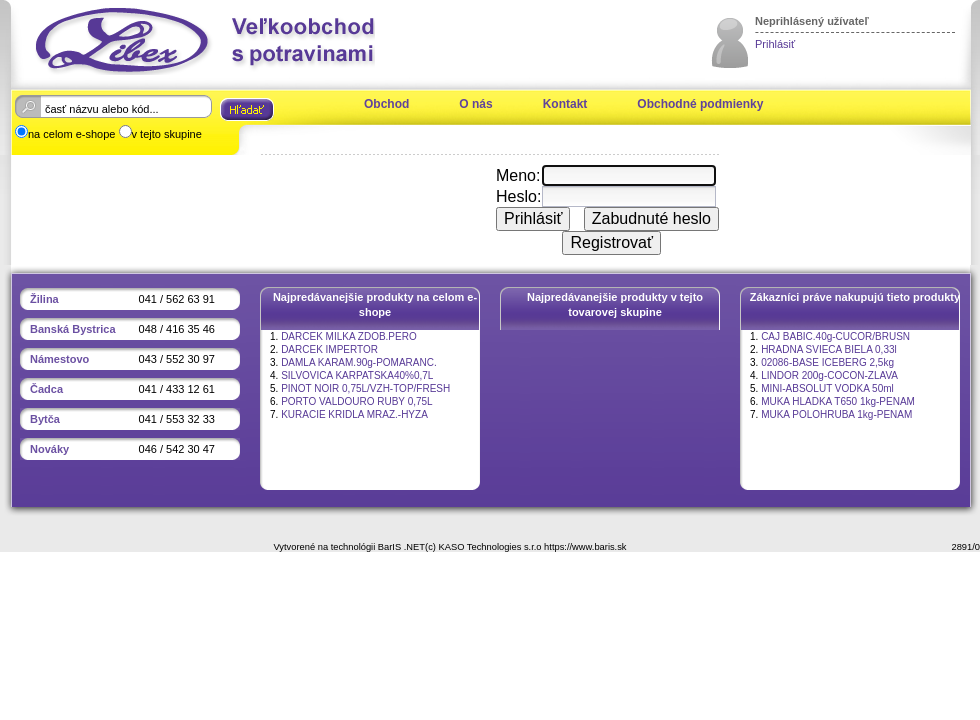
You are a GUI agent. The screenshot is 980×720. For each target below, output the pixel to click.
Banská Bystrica (73, 329)
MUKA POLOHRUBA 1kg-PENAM (836, 414)
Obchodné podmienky (700, 104)
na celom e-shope (71, 134)
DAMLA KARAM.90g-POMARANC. (359, 362)
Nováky (49, 449)
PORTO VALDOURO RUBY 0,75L (357, 401)
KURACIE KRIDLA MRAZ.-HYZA (354, 414)
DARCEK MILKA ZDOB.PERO (349, 336)
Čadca (46, 389)
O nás (475, 104)
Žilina (44, 299)
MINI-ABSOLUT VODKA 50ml (827, 388)
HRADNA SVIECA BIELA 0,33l (829, 349)
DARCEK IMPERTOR (329, 349)
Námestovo (59, 359)
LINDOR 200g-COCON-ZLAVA (829, 375)
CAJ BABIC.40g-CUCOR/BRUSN (835, 336)
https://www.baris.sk (585, 547)
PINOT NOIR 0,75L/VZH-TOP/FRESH (365, 388)
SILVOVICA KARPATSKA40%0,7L (357, 375)
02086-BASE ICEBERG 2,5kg (827, 362)
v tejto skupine (167, 134)
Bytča (45, 419)
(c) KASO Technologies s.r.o (483, 547)
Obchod (386, 104)
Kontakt (565, 104)
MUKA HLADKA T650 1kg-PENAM (838, 401)
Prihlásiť (775, 44)
